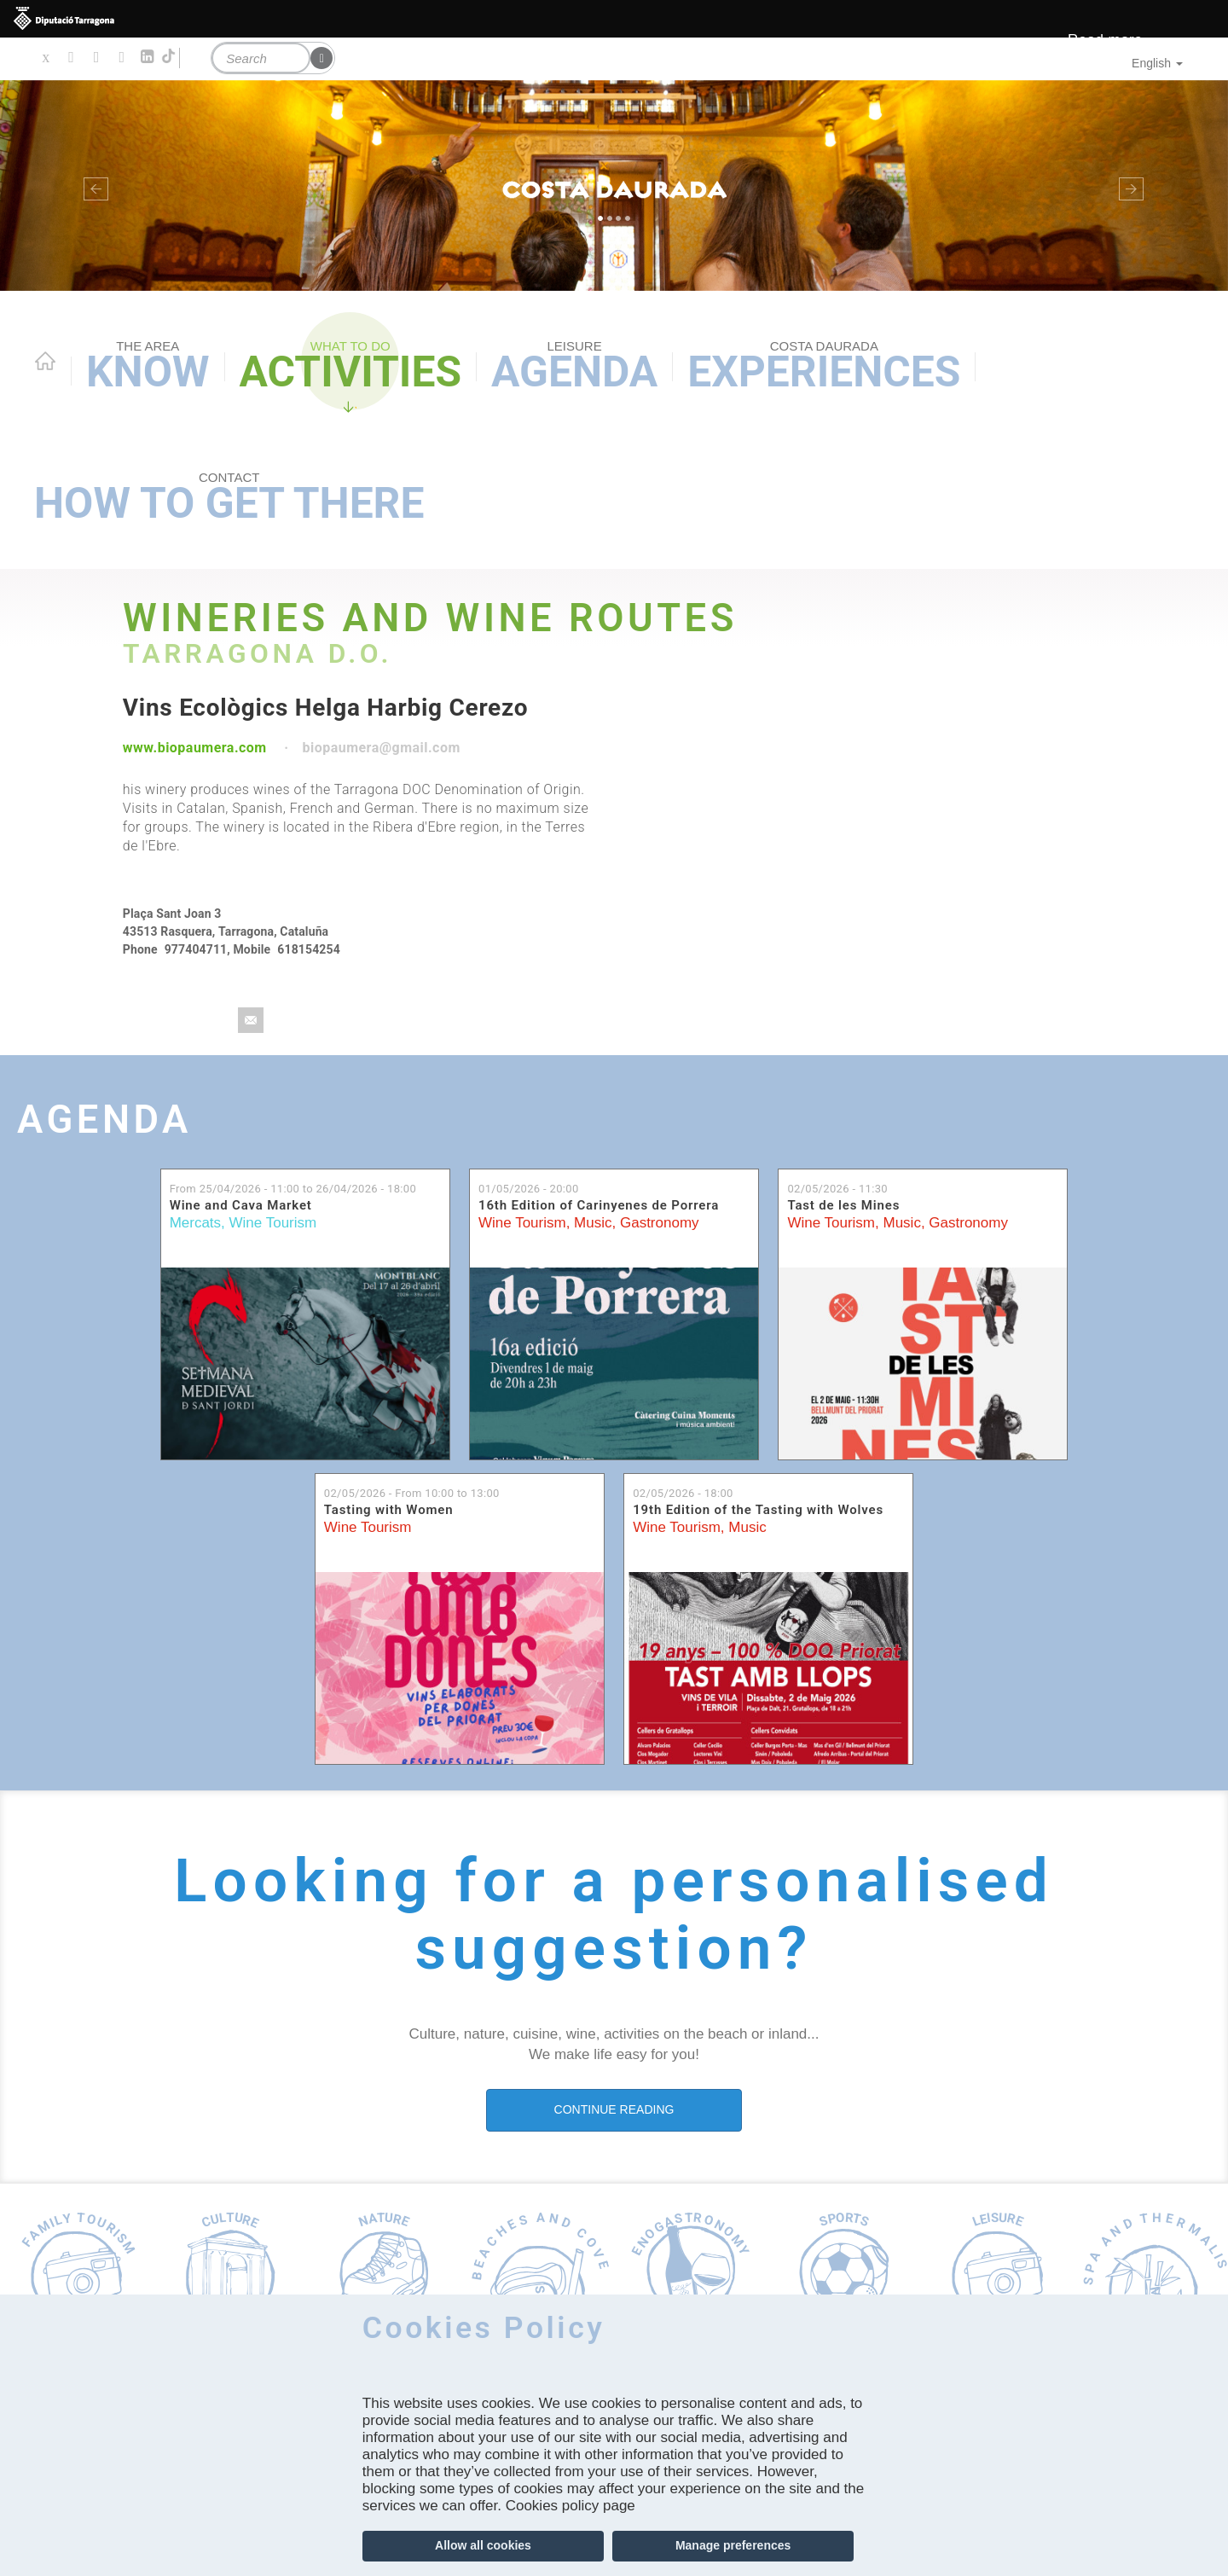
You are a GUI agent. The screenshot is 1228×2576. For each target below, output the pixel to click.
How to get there (229, 498)
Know (148, 367)
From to (293, 1188)
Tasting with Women (389, 1509)
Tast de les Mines (843, 1205)
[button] (92, 186)
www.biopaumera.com (195, 748)
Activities (350, 367)
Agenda (574, 367)
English (1157, 63)
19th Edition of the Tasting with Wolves (758, 1509)
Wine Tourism (273, 1223)
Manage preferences (733, 2545)
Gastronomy (659, 1223)
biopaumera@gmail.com (381, 748)
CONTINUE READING (614, 2109)
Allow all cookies (483, 2545)
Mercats (195, 1223)
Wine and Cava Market (241, 1205)
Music (592, 1223)
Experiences (823, 367)
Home (45, 360)
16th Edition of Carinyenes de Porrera (598, 1205)
